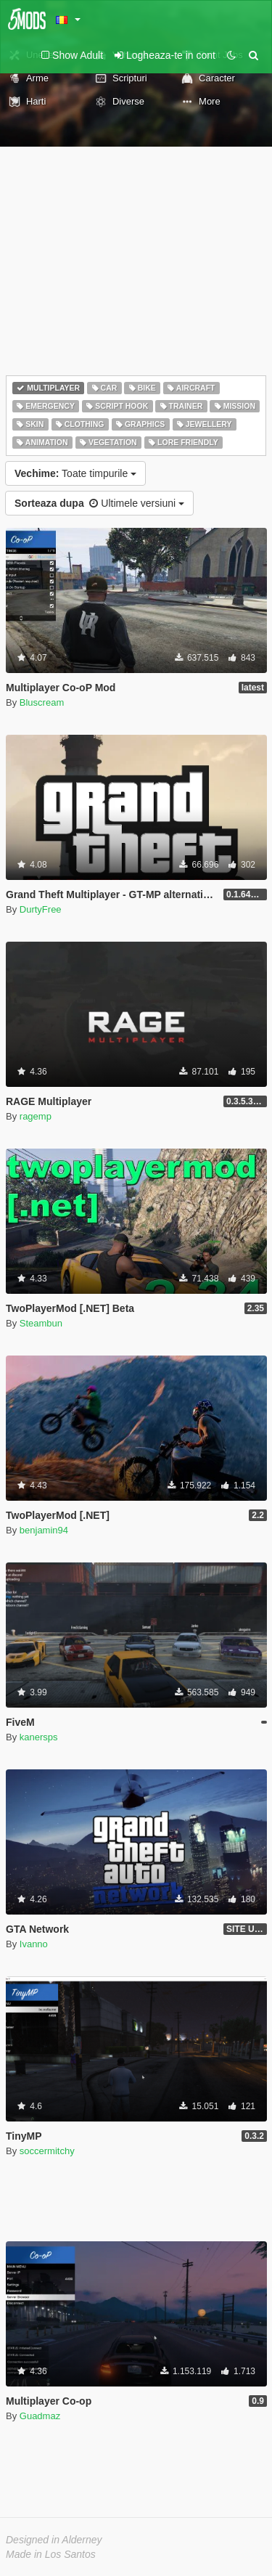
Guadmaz (40, 2415)
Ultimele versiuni (99, 503)
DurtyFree (41, 909)
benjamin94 (44, 1530)
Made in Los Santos (51, 2554)
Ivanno (34, 1944)
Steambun (41, 1323)
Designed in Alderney (54, 2540)
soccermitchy (47, 2150)
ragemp (35, 1116)
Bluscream (42, 702)
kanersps (39, 1737)
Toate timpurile (75, 473)
